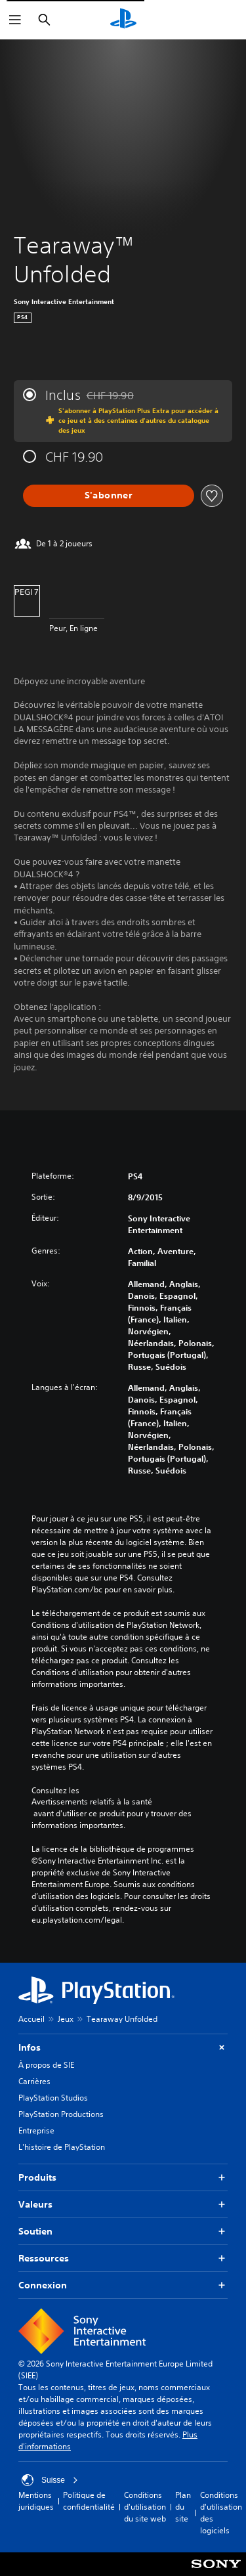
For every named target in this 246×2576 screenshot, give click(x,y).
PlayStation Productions (61, 2114)
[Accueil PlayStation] (123, 19)
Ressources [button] (123, 2258)
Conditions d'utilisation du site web (145, 2506)
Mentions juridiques (36, 2500)
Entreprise (36, 2130)
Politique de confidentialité (89, 2500)
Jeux (65, 2018)
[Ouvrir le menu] (15, 19)
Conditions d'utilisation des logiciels (221, 2512)
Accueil (31, 2018)
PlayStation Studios (53, 2097)
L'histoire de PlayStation (61, 2146)
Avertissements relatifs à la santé (91, 1802)
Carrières (34, 2081)
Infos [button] (123, 2048)
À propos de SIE (46, 2064)
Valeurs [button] (123, 2204)
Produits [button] (123, 2178)
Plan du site (183, 2506)
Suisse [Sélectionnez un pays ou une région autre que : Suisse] (49, 2480)
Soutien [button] (123, 2231)
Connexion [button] (123, 2285)
